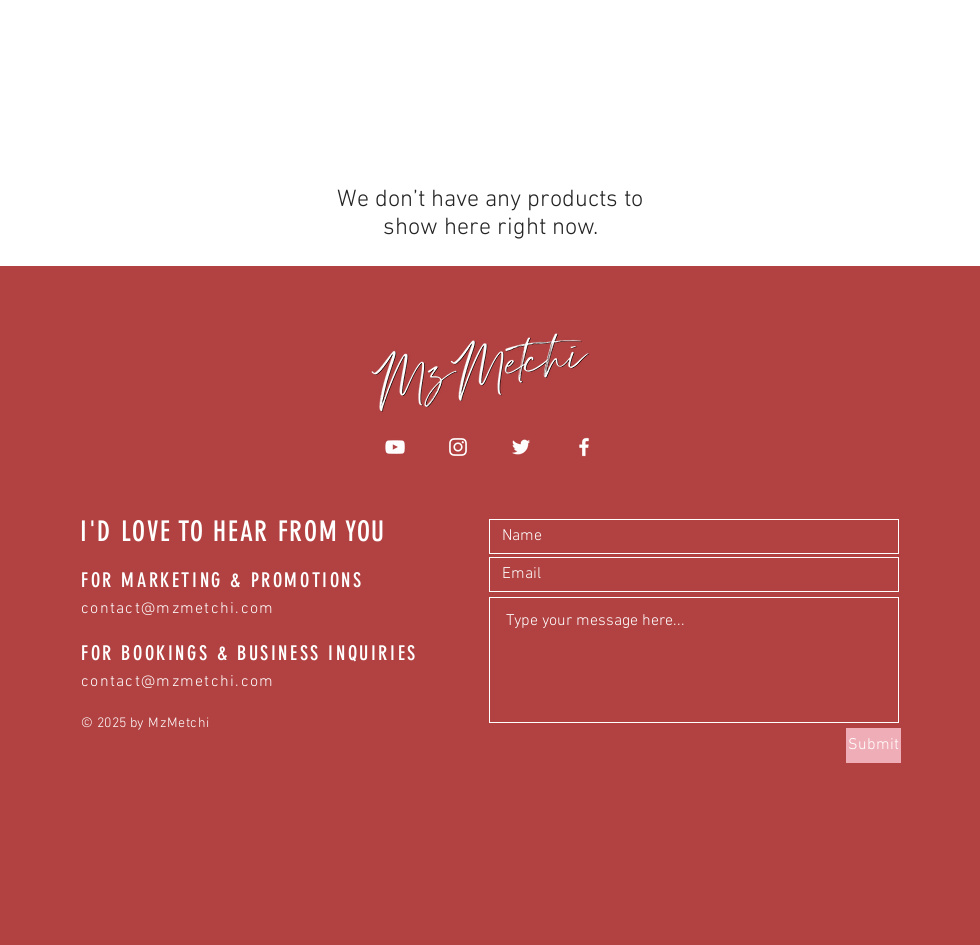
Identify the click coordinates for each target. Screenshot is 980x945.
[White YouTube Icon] (395, 447)
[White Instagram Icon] (458, 447)
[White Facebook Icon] (584, 447)
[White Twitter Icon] (521, 447)
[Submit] (873, 745)
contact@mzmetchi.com (178, 609)
